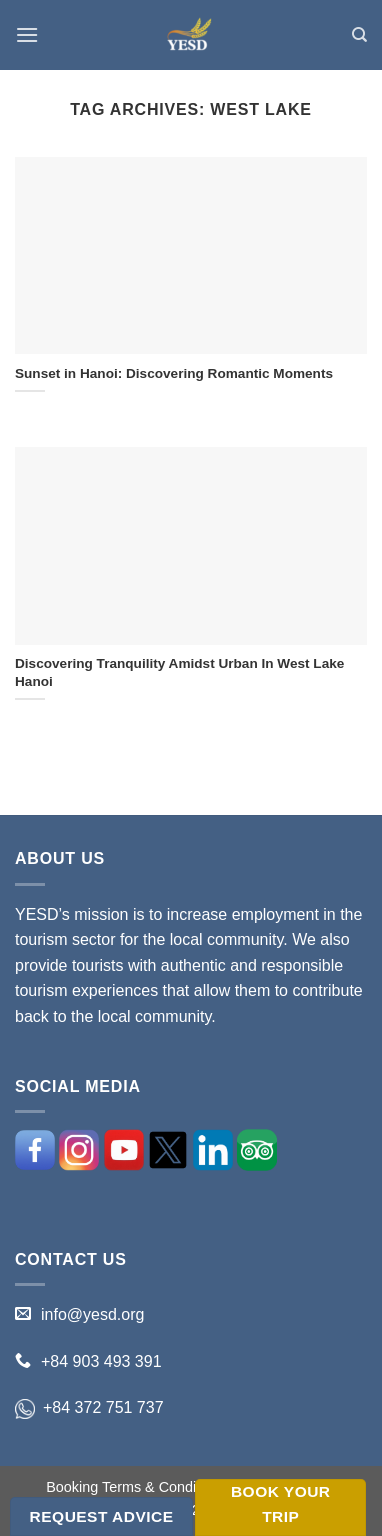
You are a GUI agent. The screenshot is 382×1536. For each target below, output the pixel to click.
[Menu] (27, 34)
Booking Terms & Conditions (136, 1487)
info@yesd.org (92, 1314)
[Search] (359, 35)
